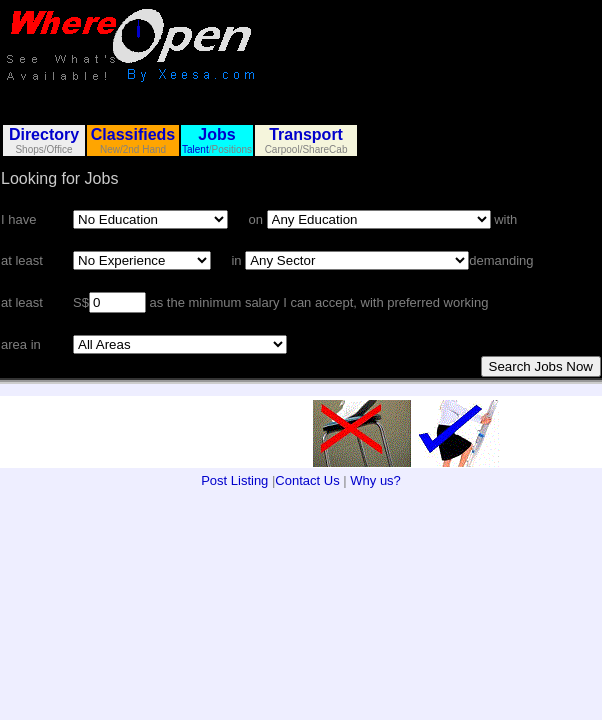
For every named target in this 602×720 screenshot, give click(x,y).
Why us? (375, 480)
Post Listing (234, 480)
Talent (195, 149)
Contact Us (307, 480)
